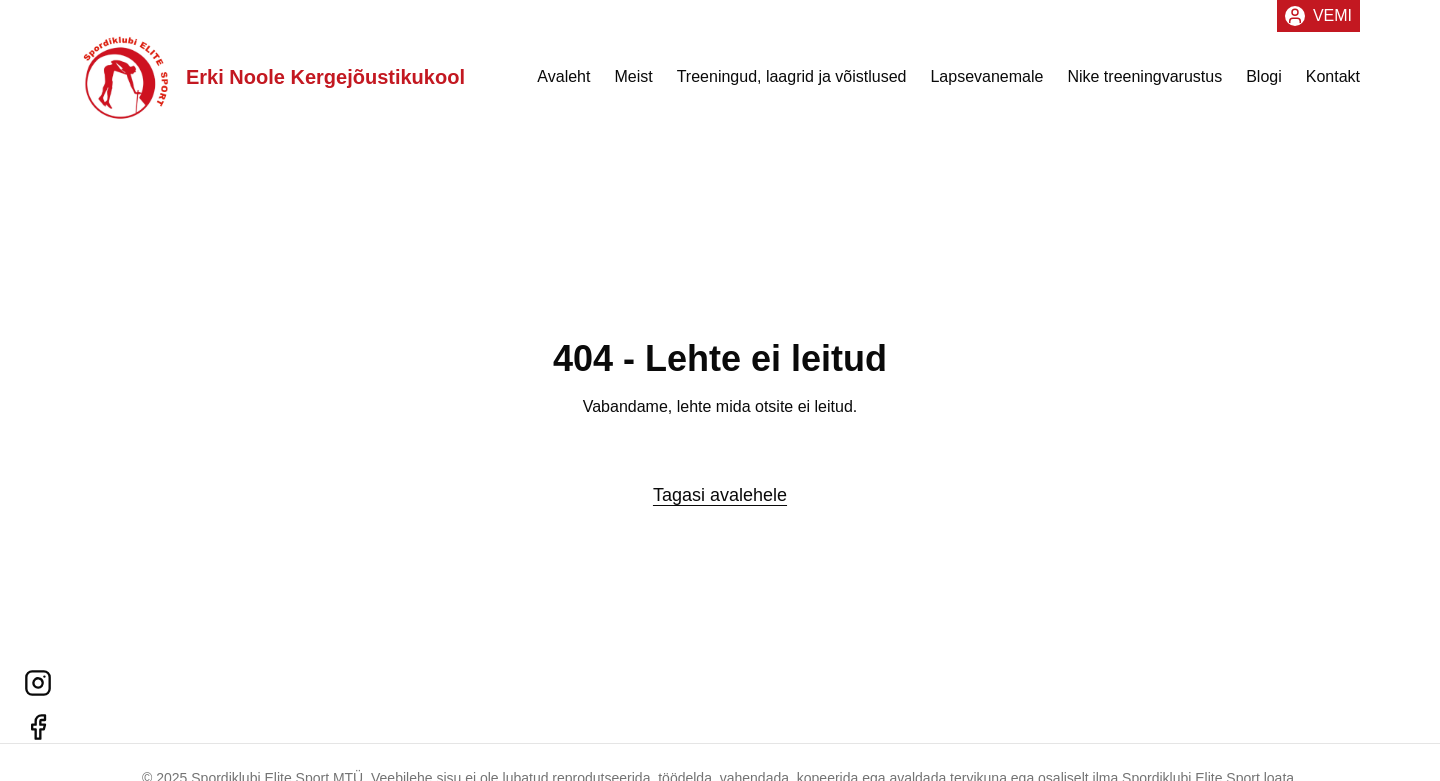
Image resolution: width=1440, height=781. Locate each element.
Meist (633, 76)
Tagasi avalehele (720, 495)
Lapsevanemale (986, 76)
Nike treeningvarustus (1144, 76)
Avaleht (563, 76)
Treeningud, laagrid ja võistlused (792, 76)
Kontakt (1333, 76)
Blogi (1264, 76)
